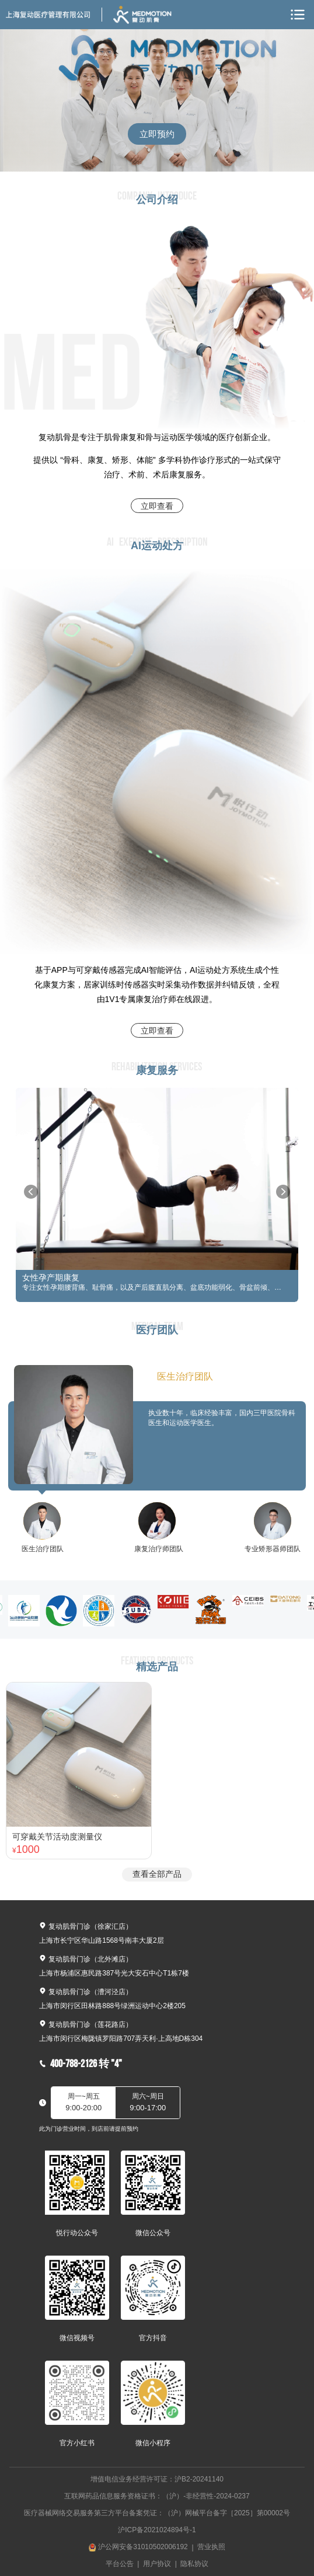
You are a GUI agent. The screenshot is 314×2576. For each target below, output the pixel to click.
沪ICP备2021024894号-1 (157, 2530)
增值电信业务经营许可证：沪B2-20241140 (157, 2479)
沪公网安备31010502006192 (142, 2547)
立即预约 (157, 134)
